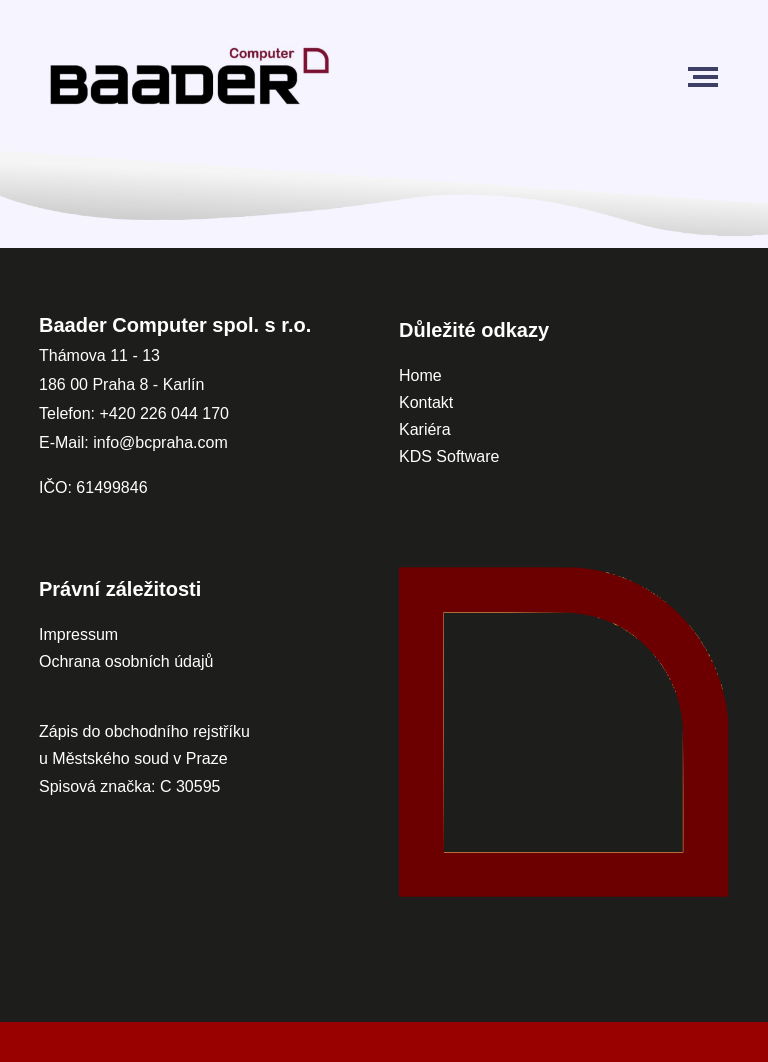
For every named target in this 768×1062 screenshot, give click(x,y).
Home (420, 375)
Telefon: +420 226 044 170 (134, 413)
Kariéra (425, 429)
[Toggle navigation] (707, 77)
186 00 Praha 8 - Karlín (121, 384)
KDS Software (449, 456)
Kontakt (428, 402)
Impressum (78, 634)
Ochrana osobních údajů (126, 661)
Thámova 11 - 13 (99, 355)
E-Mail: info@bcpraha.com (133, 442)
